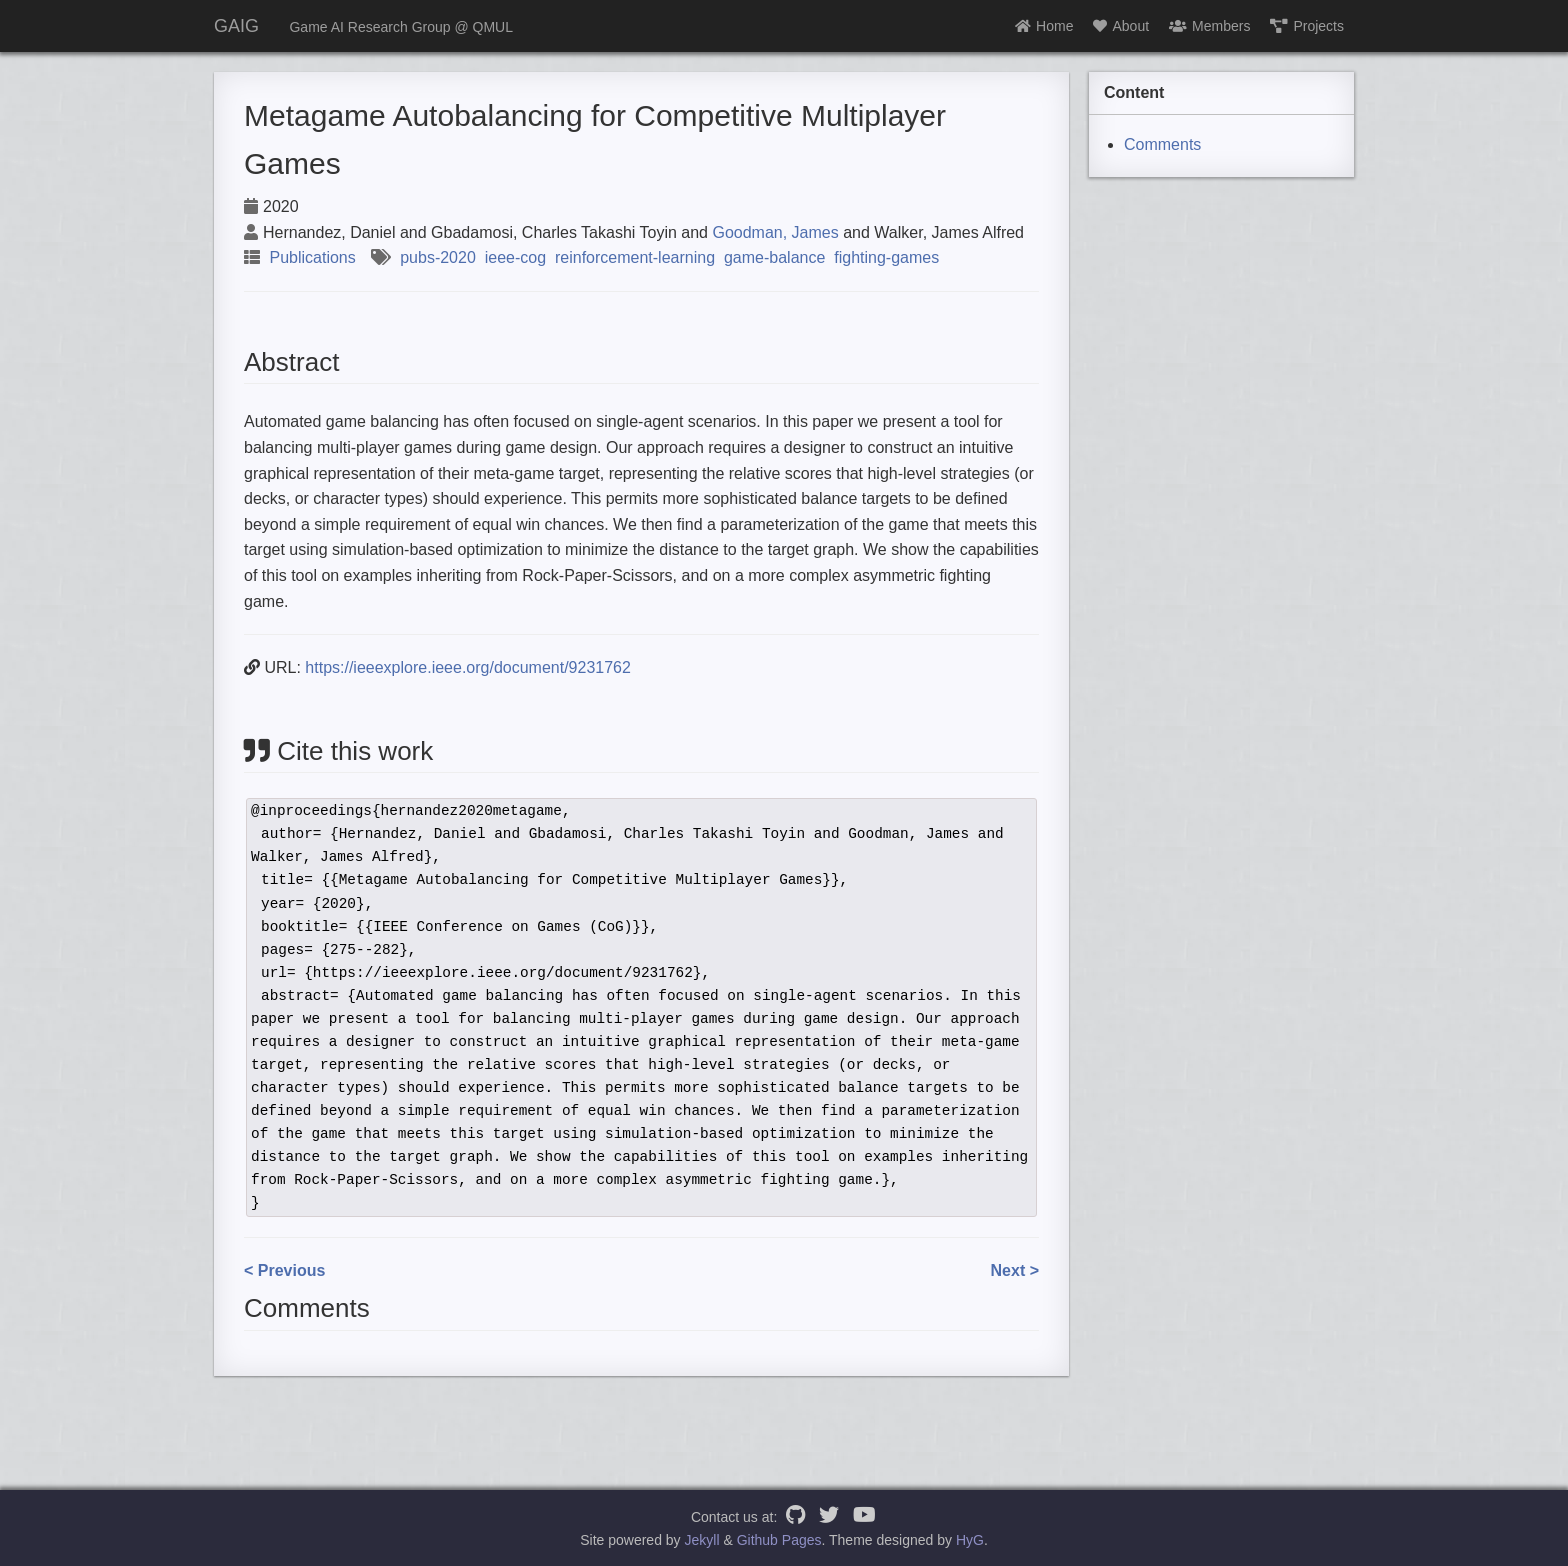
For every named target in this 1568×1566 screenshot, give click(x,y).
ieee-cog (515, 257)
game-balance (774, 257)
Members (1209, 26)
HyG (970, 1540)
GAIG (236, 26)
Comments (1162, 144)
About (1121, 26)
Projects (1307, 26)
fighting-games (886, 257)
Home (1044, 26)
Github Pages (779, 1540)
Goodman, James (775, 232)
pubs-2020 (438, 257)
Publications (312, 257)
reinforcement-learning (635, 257)
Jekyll (702, 1540)
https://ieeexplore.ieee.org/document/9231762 (468, 667)
